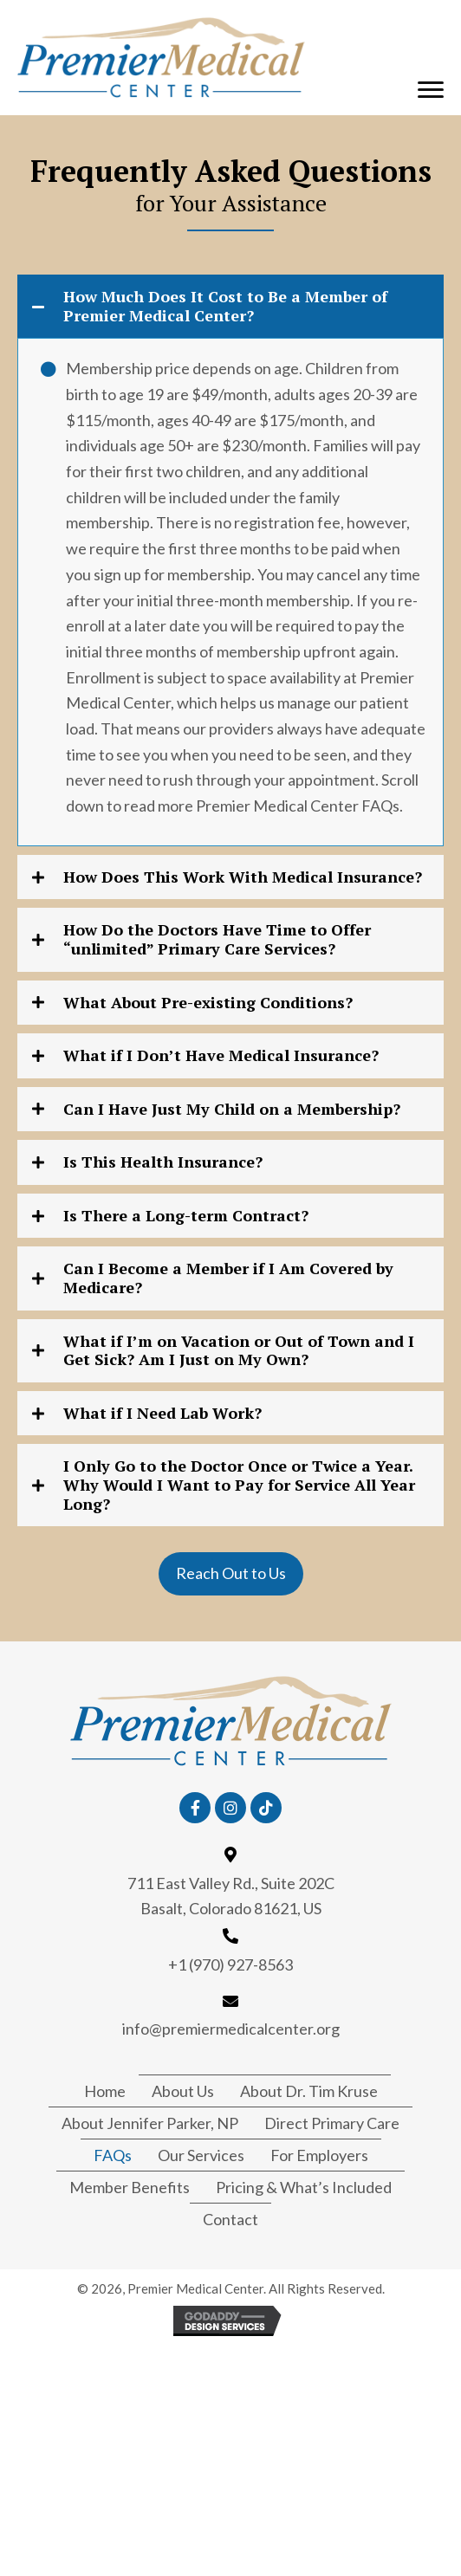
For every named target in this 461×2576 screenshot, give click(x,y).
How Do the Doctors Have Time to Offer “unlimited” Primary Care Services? (217, 939)
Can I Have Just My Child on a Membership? (231, 1109)
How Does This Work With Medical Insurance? (242, 877)
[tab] (230, 306)
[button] (431, 90)
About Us (183, 2090)
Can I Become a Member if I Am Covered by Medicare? (228, 1278)
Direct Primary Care (331, 2123)
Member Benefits (129, 2187)
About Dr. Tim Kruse (309, 2090)
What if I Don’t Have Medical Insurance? (221, 1055)
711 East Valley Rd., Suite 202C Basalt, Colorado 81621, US (230, 1896)
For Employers (319, 2155)
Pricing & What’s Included (304, 2187)
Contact (230, 2219)
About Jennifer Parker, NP (150, 2123)
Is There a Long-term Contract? (185, 1216)
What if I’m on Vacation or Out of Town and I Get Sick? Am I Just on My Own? (238, 1350)
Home (105, 2090)
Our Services (201, 2155)
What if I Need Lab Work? (162, 1413)
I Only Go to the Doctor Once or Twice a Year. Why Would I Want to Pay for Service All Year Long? (239, 1485)
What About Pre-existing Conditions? (208, 1003)
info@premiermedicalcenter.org (231, 2028)
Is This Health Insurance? (163, 1162)
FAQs (113, 2155)
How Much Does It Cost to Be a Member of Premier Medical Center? (225, 306)
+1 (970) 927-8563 (230, 1964)
